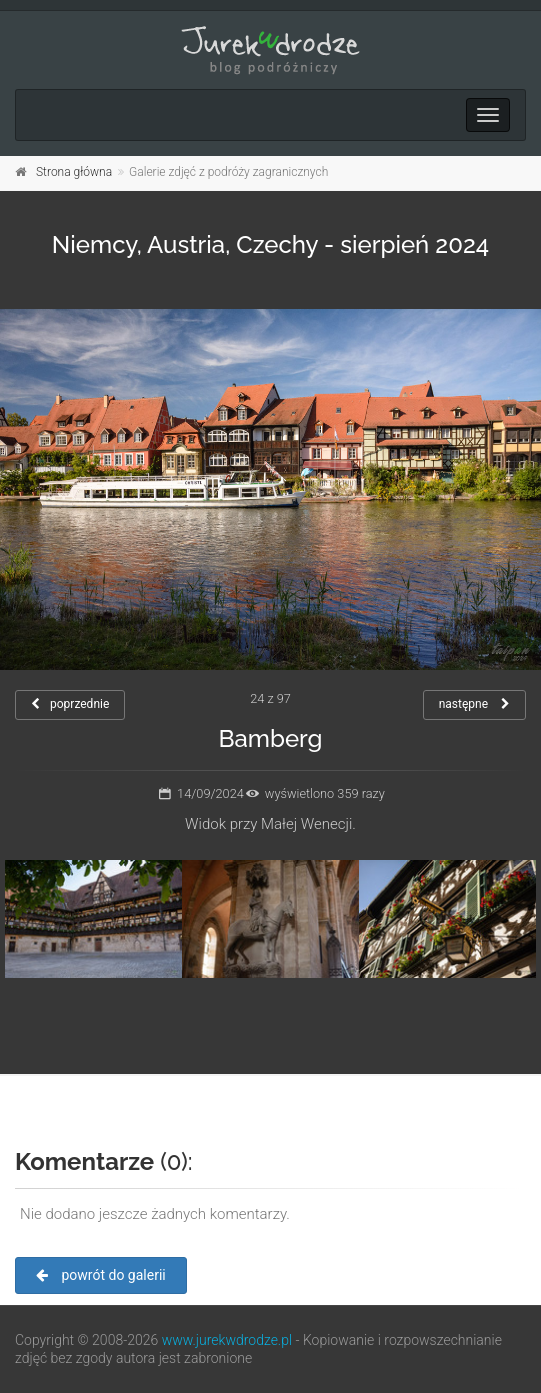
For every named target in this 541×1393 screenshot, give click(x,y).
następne (474, 704)
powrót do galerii (101, 1275)
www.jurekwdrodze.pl (227, 1340)
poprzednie (70, 704)
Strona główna (74, 172)
